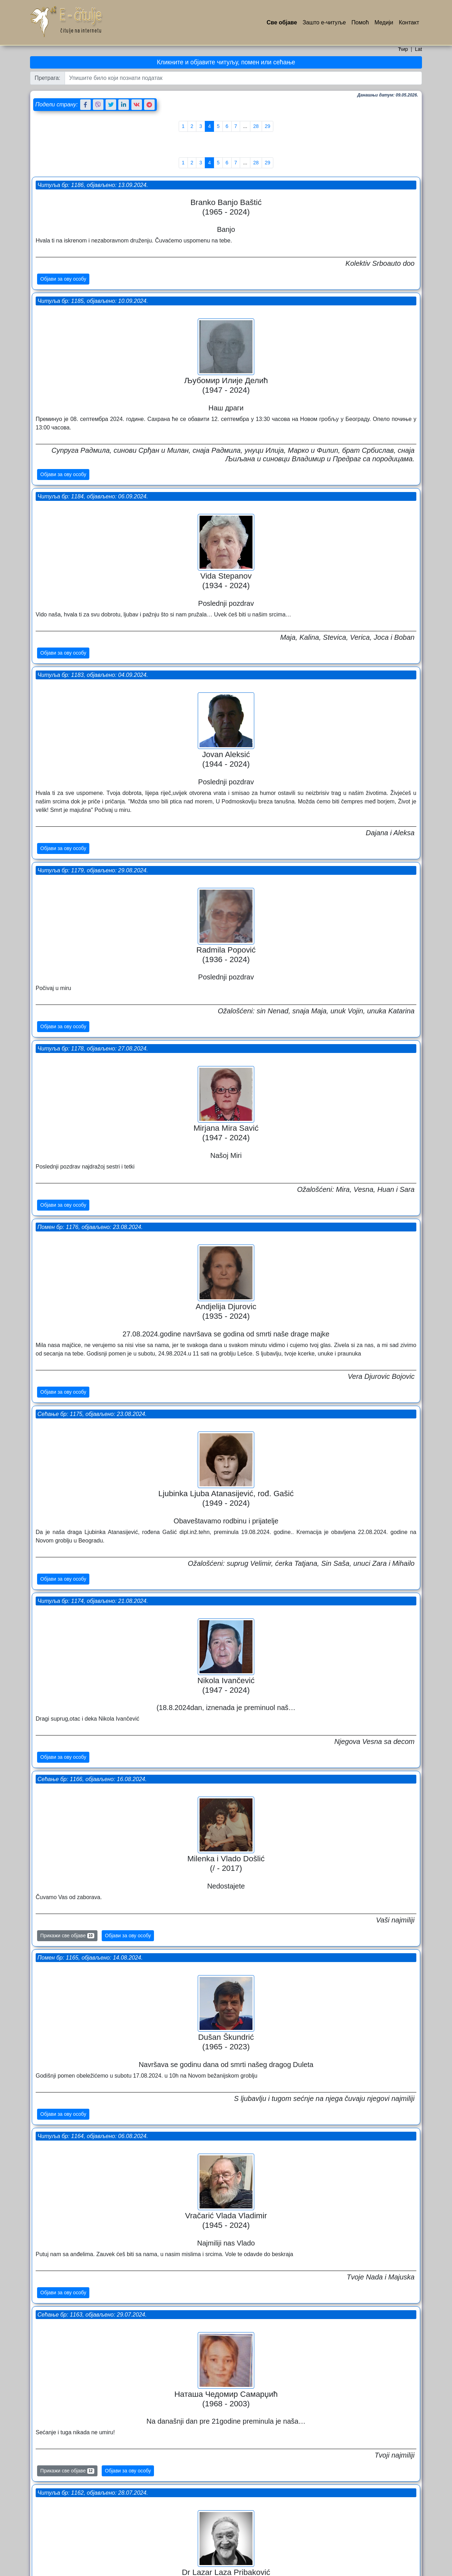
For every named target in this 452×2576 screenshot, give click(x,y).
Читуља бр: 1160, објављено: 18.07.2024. (94, 1426)
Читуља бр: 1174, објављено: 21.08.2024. (94, 874)
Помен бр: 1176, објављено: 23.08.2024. (91, 653)
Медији (384, 22)
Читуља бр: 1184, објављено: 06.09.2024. (94, 279)
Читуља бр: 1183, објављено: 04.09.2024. (288, 375)
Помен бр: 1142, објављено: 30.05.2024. (91, 2323)
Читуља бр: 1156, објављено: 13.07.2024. (94, 1771)
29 (267, 126)
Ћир (403, 49)
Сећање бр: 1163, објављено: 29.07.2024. (93, 1247)
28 (256, 126)
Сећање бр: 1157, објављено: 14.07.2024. (287, 1709)
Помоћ (360, 22)
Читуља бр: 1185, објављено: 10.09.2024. (288, 154)
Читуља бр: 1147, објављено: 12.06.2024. (94, 2136)
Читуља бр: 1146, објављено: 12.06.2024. (288, 2346)
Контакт (409, 22)
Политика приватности (279, 2568)
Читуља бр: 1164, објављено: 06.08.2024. (288, 1148)
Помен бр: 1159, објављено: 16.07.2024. (285, 1522)
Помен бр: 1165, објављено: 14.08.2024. (91, 1052)
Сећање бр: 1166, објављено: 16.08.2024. (287, 970)
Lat (418, 49)
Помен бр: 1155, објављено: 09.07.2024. (285, 1895)
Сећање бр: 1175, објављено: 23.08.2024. (287, 766)
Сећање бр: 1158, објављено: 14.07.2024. (93, 1593)
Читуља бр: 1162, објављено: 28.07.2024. (288, 1335)
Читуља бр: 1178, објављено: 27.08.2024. (288, 587)
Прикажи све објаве (69, 1403)
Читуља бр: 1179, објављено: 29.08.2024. (94, 466)
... (245, 126)
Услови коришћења (232, 2568)
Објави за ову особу (65, 256)
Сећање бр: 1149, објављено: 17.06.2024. (287, 2091)
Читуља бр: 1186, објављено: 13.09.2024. (94, 154)
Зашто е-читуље (324, 22)
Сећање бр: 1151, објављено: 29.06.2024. (93, 1949)
